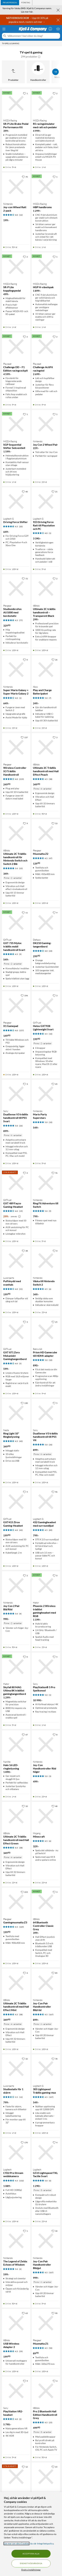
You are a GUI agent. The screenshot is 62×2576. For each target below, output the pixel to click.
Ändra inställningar (31, 2569)
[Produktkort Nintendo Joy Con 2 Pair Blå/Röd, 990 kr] (16, 1585)
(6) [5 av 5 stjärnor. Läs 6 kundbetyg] (50, 2180)
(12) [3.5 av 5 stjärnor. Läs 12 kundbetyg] (21, 2097)
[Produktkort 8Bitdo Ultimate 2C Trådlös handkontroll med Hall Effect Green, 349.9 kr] (16, 1816)
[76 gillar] (54, 1173)
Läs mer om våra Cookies (16, 2543)
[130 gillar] (24, 1403)
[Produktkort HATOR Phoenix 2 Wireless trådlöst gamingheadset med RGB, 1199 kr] (46, 1585)
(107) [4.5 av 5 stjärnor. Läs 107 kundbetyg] (51, 2097)
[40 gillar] (25, 492)
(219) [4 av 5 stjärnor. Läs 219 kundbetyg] (21, 779)
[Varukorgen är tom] (58, 29)
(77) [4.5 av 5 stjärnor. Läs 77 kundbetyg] (21, 620)
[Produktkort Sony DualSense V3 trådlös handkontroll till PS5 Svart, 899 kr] (16, 1094)
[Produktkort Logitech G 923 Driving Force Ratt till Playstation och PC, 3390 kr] (46, 501)
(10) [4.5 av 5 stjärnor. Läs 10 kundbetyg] (50, 1034)
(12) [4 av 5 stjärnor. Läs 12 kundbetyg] (21, 215)
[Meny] (4, 29)
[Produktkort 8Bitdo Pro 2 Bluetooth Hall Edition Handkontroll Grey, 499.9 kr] (46, 2391)
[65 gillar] (54, 2467)
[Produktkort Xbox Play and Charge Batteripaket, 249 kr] (46, 669)
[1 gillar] (25, 93)
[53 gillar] (54, 823)
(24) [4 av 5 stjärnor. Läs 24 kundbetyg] (50, 951)
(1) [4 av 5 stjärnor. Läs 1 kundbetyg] (50, 533)
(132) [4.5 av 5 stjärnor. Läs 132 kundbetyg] (21, 2180)
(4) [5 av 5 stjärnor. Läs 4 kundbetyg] (20, 1613)
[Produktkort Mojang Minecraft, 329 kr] (46, 1816)
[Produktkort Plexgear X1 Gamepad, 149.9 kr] (16, 1005)
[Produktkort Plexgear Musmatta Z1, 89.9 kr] (46, 2323)
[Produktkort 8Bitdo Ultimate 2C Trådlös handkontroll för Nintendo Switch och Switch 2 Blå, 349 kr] (16, 833)
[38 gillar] (25, 1251)
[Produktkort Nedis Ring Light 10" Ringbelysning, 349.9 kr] (16, 1413)
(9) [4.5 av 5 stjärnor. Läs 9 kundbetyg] (20, 954)
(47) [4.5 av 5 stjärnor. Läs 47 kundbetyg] (50, 858)
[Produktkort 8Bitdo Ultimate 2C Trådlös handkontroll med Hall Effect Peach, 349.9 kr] (46, 747)
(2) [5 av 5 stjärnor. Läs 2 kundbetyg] (20, 2269)
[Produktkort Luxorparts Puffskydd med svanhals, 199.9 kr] (16, 1260)
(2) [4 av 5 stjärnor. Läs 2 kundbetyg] (20, 2419)
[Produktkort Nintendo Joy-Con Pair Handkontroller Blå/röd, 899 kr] (46, 1983)
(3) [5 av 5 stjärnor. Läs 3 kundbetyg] (50, 1776)
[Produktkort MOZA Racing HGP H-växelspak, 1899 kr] (46, 266)
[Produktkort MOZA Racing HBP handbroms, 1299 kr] (46, 186)
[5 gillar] (55, 1403)
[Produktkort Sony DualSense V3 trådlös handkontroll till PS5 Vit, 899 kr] (46, 1413)
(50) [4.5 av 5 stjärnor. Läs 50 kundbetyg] (50, 2348)
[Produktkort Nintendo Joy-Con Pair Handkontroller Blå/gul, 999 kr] (46, 2241)
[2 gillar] (55, 93)
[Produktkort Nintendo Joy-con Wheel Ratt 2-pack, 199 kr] (16, 186)
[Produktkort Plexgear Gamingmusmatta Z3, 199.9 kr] (16, 1902)
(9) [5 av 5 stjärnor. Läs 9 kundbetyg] (50, 1211)
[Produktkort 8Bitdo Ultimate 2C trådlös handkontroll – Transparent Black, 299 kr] (46, 588)
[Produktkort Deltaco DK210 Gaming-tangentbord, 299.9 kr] (46, 922)
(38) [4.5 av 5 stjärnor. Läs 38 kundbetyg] (50, 779)
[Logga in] (50, 29)
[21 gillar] (54, 492)
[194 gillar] (24, 995)
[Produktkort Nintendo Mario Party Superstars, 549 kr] (46, 1094)
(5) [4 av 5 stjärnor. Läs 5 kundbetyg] (20, 1363)
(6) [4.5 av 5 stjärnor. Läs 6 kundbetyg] (50, 1289)
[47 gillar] (25, 1735)
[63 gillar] (25, 2313)
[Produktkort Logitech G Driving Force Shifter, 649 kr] (16, 501)
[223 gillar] (24, 1892)
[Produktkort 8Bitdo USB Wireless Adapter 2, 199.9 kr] (16, 2323)
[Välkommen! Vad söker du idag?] (33, 36)
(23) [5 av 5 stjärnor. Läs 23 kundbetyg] (21, 868)
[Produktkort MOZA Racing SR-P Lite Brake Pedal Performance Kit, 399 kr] (16, 103)
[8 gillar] (55, 1735)
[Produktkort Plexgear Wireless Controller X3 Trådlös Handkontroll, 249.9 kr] (16, 747)
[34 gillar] (54, 2231)
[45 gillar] (54, 1084)
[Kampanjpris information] (19, 1216)
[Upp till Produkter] (13, 72)
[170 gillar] (24, 2142)
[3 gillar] (55, 737)
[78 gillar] (54, 2059)
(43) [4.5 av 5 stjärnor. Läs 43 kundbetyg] (21, 1441)
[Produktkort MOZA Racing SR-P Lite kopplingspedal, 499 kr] (16, 266)
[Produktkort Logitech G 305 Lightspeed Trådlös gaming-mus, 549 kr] (46, 2068)
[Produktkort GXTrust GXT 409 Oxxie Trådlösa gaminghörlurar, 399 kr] (16, 2476)
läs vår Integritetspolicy (42, 2543)
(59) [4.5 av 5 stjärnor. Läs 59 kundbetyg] (21, 2351)
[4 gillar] (25, 1973)
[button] (39, 56)
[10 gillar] (25, 1806)
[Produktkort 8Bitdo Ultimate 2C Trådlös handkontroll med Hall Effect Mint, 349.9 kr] (16, 1983)
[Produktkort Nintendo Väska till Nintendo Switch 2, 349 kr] (46, 1260)
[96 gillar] (54, 1492)
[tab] (10, 2)
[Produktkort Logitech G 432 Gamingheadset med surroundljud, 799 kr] (46, 1502)
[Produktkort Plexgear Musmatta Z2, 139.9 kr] (46, 833)
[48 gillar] (54, 1806)
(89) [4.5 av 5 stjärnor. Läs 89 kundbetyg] (50, 1530)
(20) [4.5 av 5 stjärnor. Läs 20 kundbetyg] (21, 526)
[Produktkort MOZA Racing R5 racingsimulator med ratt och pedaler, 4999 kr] (46, 103)
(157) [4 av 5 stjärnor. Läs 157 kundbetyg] (21, 1030)
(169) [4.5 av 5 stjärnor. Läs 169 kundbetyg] (21, 1927)
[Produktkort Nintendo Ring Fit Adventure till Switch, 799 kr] (46, 1183)
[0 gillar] (25, 660)
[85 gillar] (54, 1973)
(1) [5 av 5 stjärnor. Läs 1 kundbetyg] (50, 1695)
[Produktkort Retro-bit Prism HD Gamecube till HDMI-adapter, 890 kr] (46, 1332)
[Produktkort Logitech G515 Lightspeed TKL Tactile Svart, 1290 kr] (46, 2152)
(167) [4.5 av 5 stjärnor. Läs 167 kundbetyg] (51, 2014)
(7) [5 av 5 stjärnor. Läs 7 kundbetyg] (50, 698)
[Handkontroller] (38, 72)
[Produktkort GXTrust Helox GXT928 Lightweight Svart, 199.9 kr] (46, 1005)
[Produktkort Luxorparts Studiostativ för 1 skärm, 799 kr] (16, 2068)
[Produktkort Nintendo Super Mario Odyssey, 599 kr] (46, 2476)
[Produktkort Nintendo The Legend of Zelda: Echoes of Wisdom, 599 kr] (16, 2241)
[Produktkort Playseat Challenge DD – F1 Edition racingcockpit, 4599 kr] (16, 346)
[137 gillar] (24, 737)
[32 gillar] (25, 2059)
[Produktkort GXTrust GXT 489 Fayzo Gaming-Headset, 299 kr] (16, 1183)
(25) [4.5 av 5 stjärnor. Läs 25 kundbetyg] (50, 2422)
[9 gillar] (25, 823)
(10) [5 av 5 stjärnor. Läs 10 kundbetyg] (50, 1122)
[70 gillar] (25, 177)
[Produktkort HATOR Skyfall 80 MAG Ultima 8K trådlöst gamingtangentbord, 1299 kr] (16, 1667)
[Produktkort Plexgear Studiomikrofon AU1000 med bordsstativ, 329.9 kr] (16, 588)
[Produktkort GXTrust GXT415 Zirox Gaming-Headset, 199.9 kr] (16, 1502)
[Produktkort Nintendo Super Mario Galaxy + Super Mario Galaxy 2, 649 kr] (16, 669)
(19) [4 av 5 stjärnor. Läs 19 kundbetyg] (21, 1211)
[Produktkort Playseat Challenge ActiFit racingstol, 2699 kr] (46, 346)
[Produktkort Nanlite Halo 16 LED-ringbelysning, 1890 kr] (16, 1744)
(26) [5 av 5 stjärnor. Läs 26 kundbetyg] (21, 1125)
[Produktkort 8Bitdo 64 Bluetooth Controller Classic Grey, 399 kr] (46, 1902)
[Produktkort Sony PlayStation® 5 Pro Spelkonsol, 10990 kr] (46, 1667)
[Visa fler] (55, 72)
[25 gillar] (54, 1322)
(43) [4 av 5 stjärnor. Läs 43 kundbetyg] (21, 1530)
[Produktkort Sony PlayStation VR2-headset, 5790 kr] (16, 2391)
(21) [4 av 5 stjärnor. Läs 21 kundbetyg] (21, 1289)
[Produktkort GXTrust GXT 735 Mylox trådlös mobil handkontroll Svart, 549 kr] (16, 922)
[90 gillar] (54, 2313)
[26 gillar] (54, 660)
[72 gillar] (25, 578)
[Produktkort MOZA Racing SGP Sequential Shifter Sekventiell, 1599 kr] (16, 424)
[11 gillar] (25, 913)
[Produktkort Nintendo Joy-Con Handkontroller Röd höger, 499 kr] (46, 1744)
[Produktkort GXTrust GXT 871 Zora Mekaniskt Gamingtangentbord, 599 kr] (16, 1332)
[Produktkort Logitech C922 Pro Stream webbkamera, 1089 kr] (16, 2152)
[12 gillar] (25, 2467)
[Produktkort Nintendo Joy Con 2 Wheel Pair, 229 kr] (46, 424)
